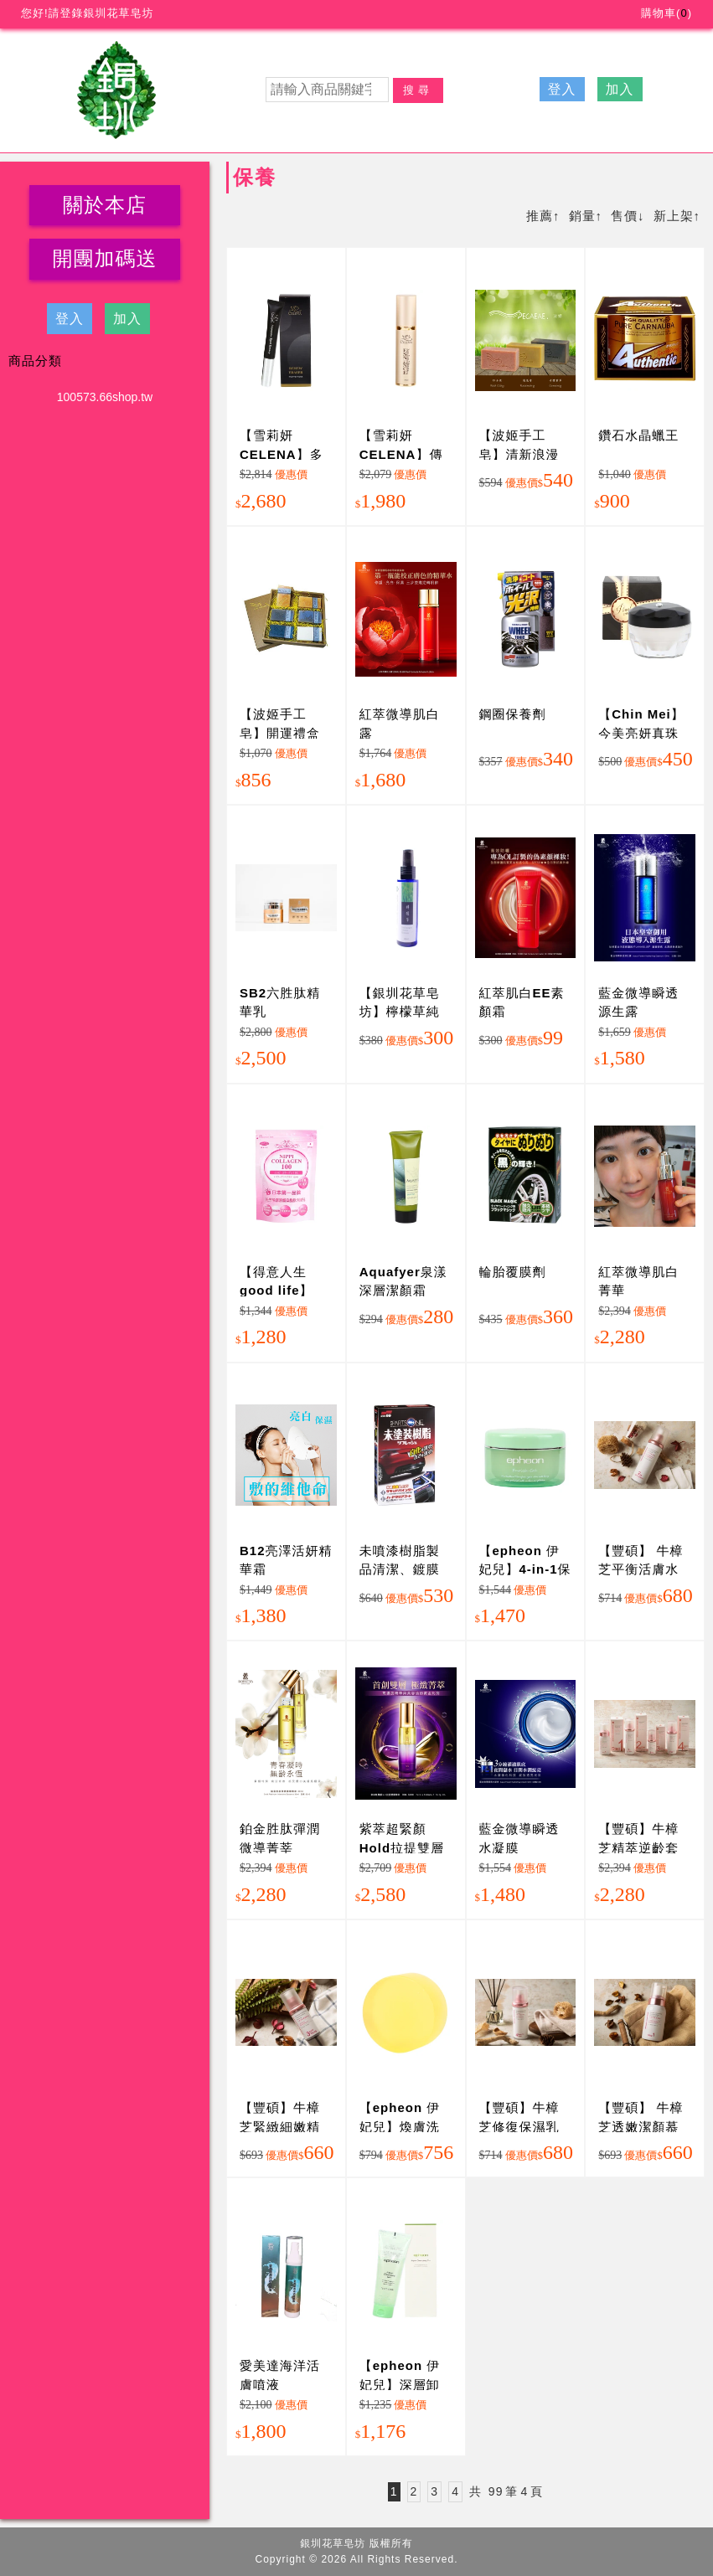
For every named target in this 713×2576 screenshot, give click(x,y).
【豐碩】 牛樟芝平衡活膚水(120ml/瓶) (640, 1569)
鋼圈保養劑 (512, 714)
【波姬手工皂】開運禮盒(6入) (280, 733)
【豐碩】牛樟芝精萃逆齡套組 (638, 1847)
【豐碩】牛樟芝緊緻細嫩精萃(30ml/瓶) (280, 2126)
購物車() (666, 13)
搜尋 (418, 90)
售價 (624, 216)
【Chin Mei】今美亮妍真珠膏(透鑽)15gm (641, 733)
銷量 (582, 216)
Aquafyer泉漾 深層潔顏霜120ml (403, 1290)
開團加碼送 (105, 258)
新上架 (674, 216)
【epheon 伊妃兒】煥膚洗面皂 (400, 2126)
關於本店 (105, 204)
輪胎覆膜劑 (512, 1272)
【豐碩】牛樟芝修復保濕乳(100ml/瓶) (519, 2126)
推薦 (539, 216)
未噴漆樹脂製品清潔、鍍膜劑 (399, 1569)
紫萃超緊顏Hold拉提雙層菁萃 (401, 1847)
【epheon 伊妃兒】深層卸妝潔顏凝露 (400, 2384)
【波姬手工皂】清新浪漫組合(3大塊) (519, 454)
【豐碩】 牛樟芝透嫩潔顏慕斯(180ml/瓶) (640, 2126)
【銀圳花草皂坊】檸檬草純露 (399, 1012)
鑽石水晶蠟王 (638, 435)
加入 (620, 89)
